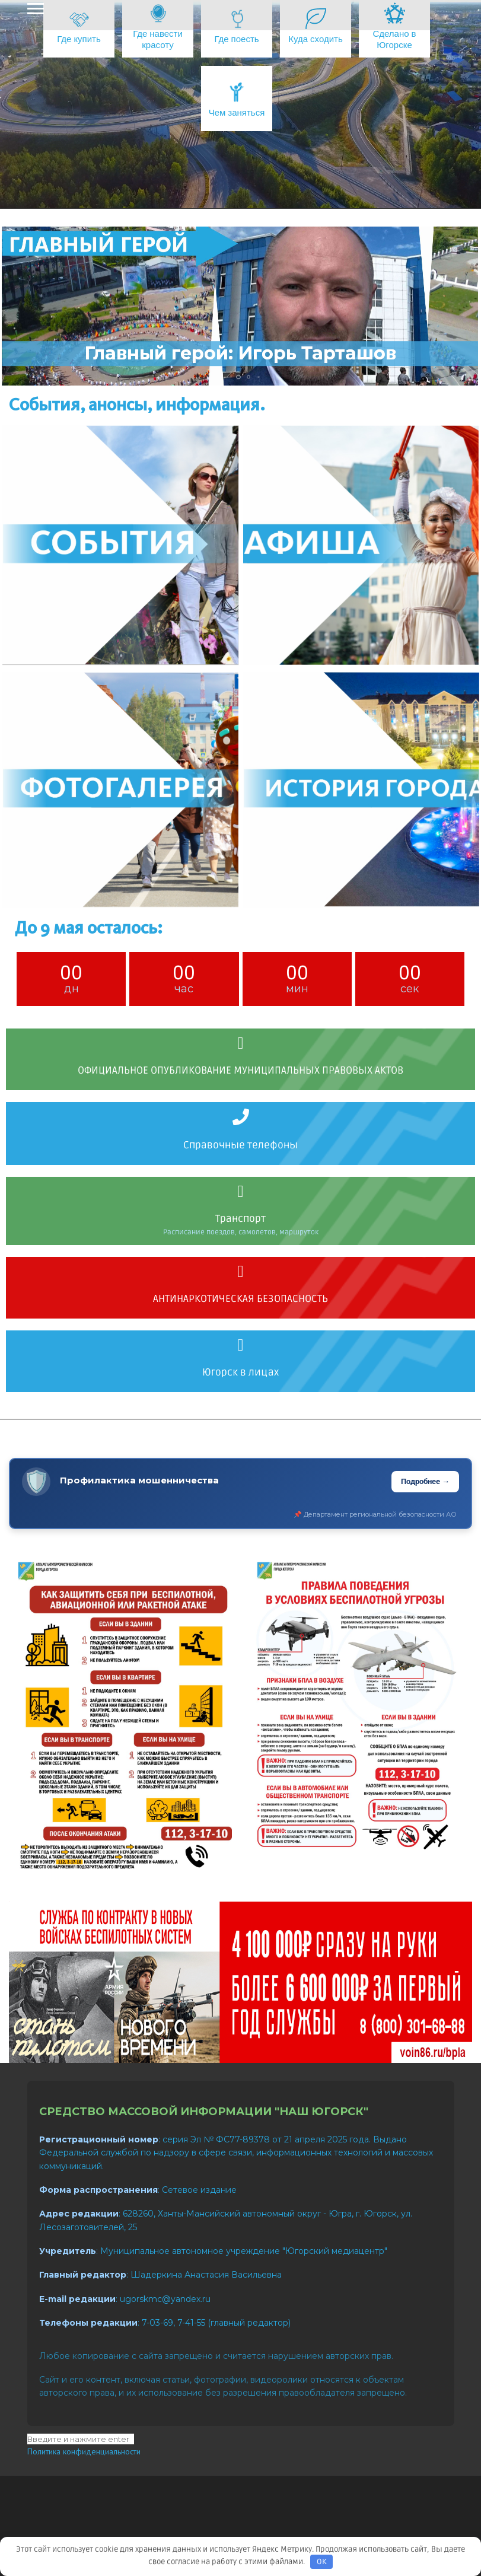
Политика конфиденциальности (84, 2451)
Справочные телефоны (240, 1145)
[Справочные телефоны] (240, 1117)
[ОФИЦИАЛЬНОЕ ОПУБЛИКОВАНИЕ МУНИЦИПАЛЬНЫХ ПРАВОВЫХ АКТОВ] (240, 1043)
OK (322, 2562)
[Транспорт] (240, 1191)
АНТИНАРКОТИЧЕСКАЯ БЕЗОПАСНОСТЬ (240, 1298)
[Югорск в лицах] (240, 1345)
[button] (220, 377)
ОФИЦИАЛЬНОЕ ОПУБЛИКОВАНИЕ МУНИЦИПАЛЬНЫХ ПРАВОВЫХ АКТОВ (240, 1070)
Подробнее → (425, 1481)
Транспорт (240, 1218)
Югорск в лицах (240, 1372)
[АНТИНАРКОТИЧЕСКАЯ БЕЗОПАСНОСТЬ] (240, 1271)
